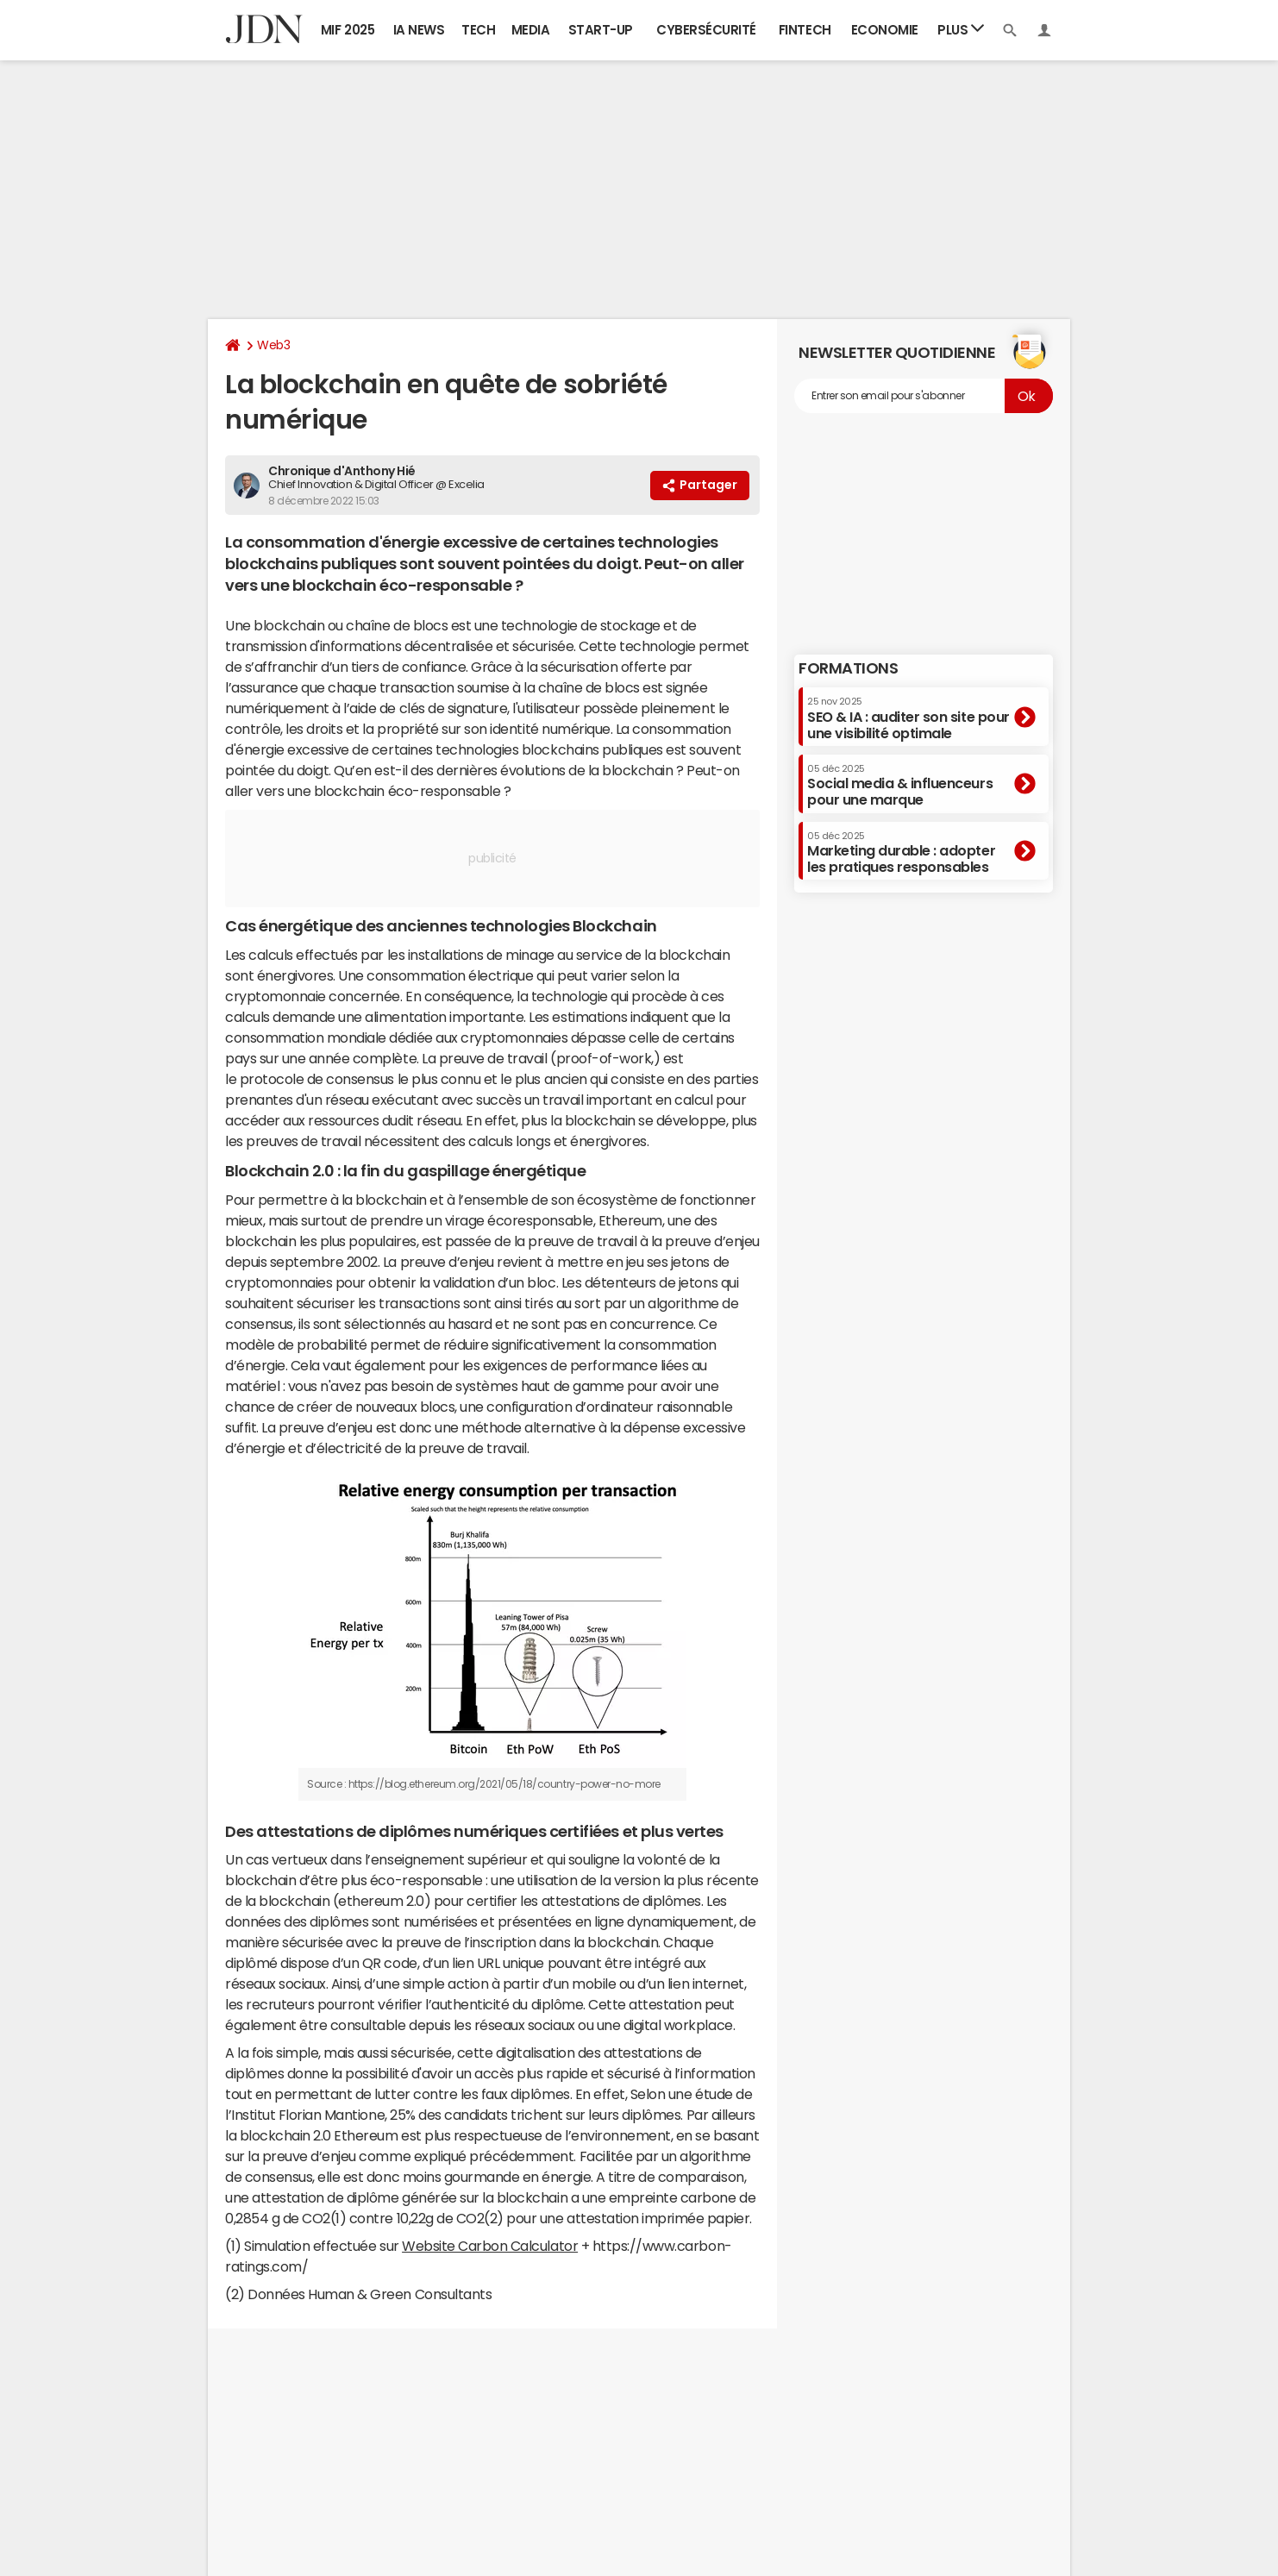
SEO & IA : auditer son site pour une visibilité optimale (908, 718)
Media (530, 29)
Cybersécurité (706, 29)
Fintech (805, 29)
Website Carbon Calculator (490, 2246)
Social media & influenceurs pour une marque (900, 785)
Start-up (600, 29)
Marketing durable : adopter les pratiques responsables (901, 852)
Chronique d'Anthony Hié (342, 471)
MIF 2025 (347, 29)
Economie (884, 29)
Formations (848, 668)
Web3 (273, 345)
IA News (419, 29)
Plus (960, 29)
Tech (478, 29)
